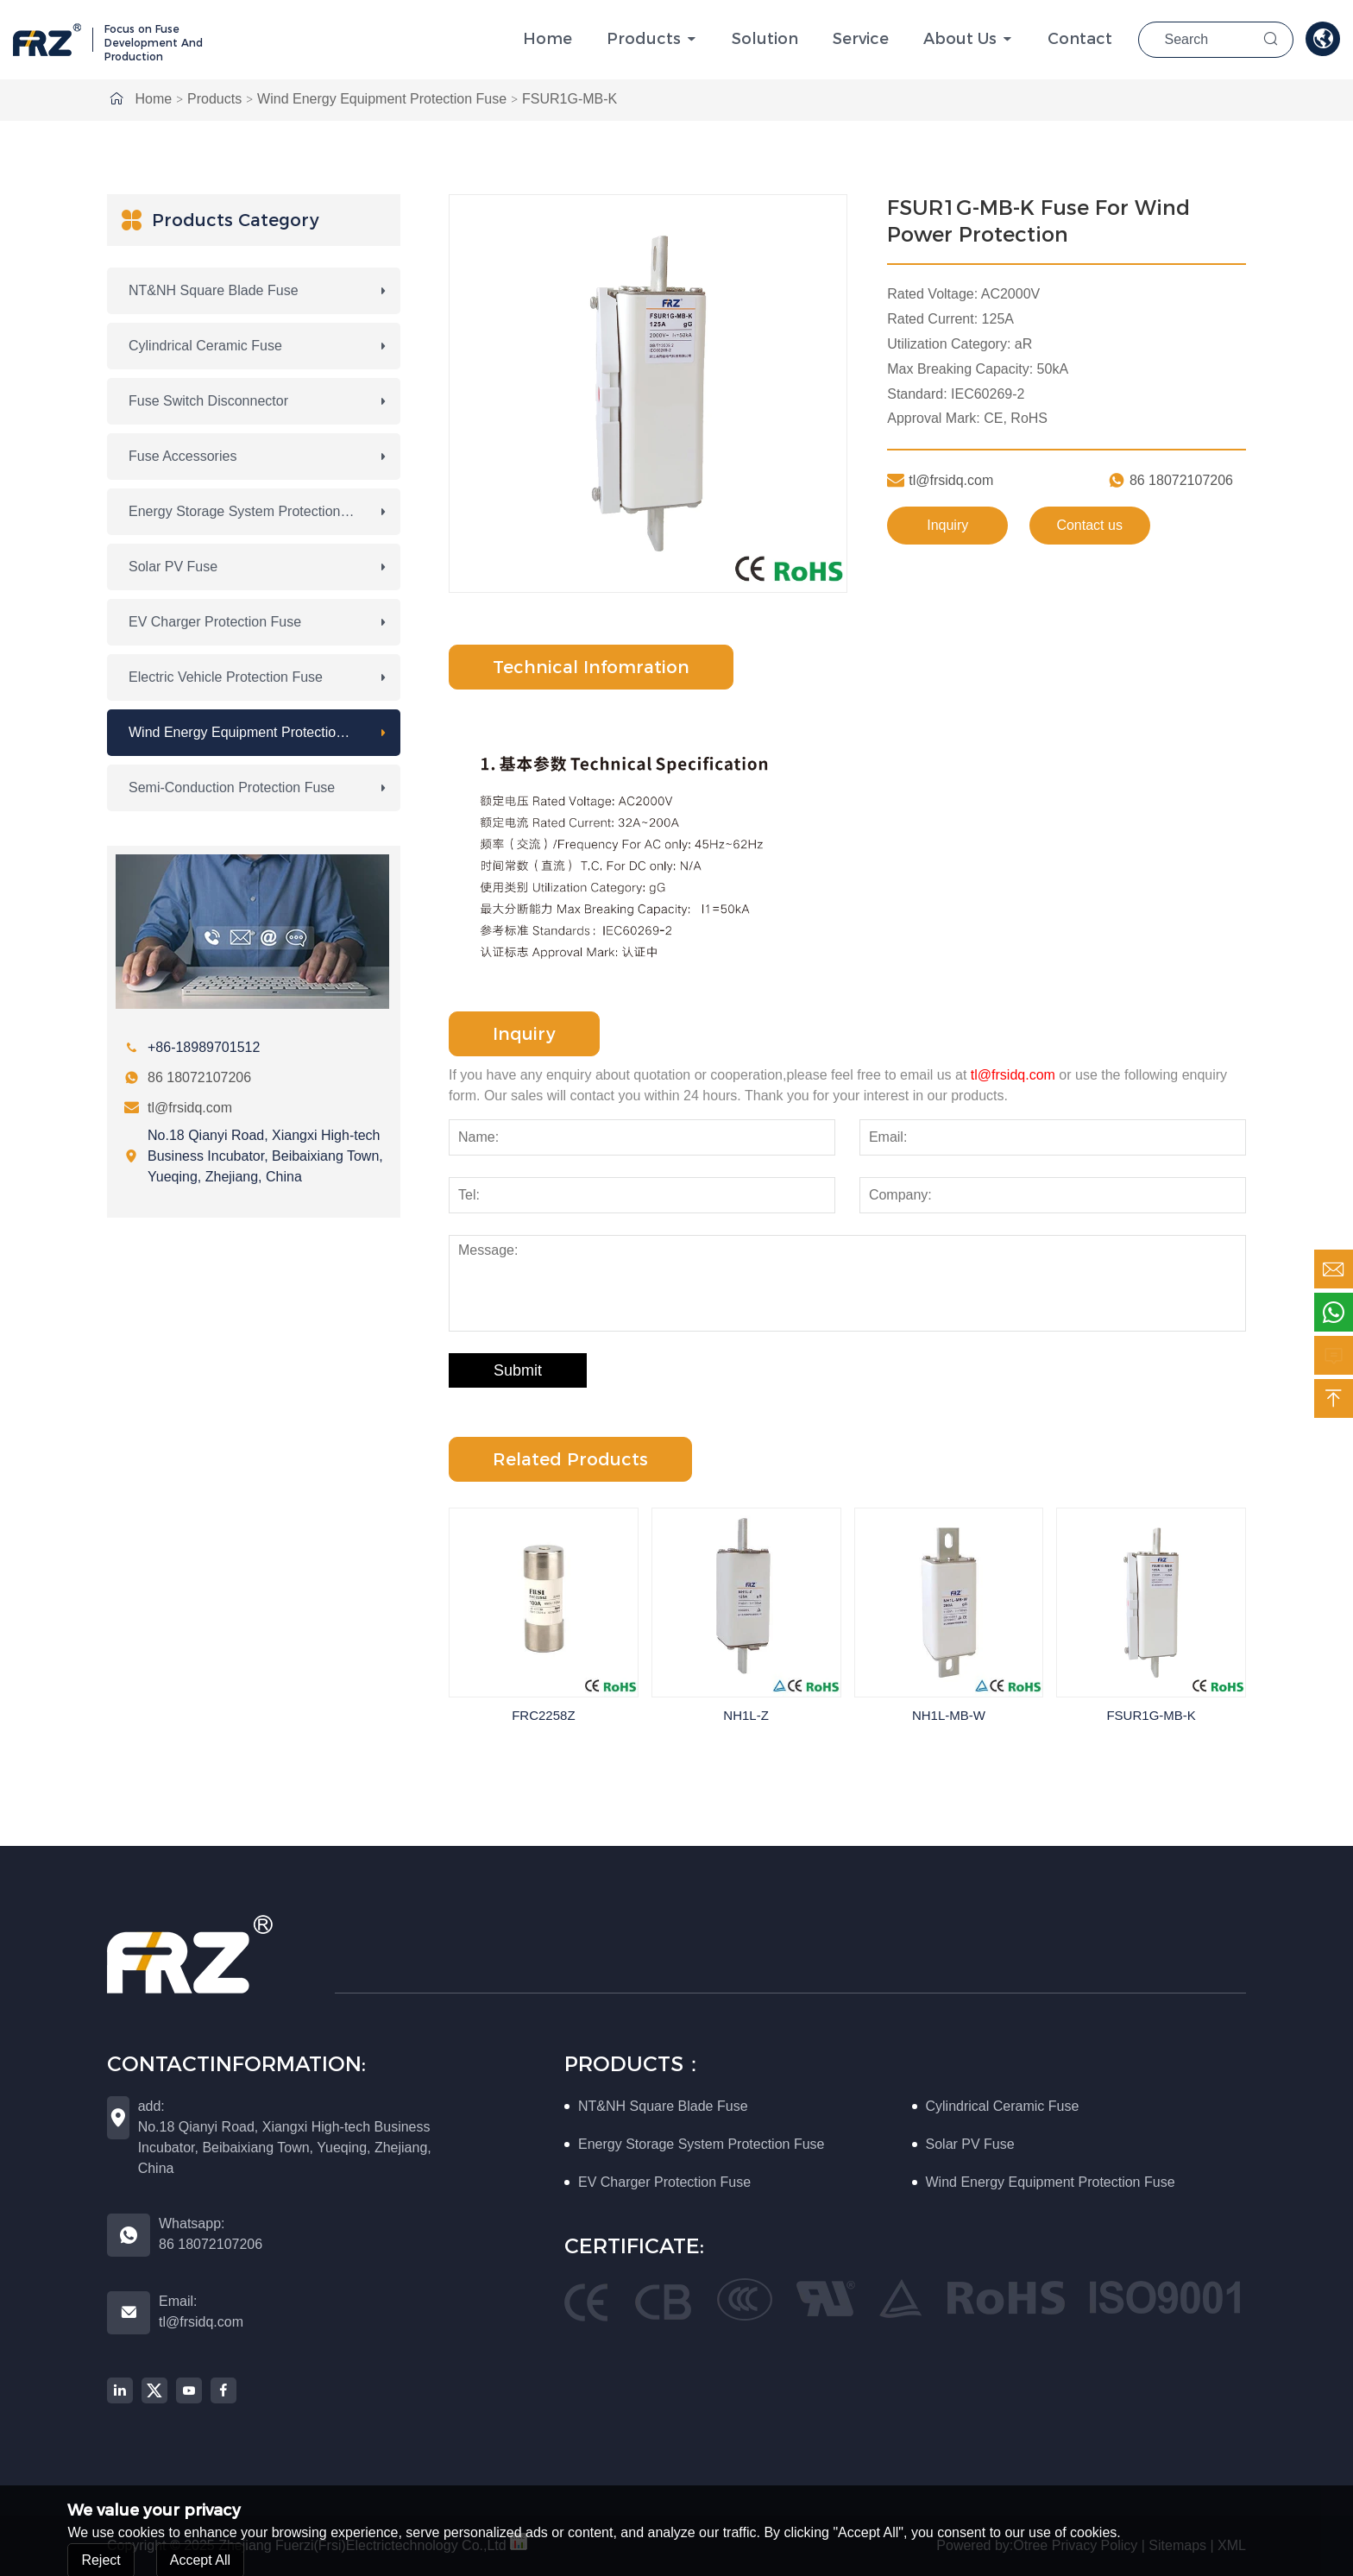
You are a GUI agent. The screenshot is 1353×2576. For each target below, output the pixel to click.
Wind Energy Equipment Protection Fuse (382, 98)
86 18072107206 (199, 1077)
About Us (960, 38)
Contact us (1089, 525)
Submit (518, 1370)
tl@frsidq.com (190, 1107)
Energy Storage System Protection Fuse (251, 511)
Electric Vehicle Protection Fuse (226, 677)
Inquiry (947, 525)
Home (547, 38)
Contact (1080, 38)
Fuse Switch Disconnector (208, 401)
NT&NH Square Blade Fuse (214, 290)
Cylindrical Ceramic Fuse (205, 345)
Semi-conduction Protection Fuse (232, 787)
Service (861, 38)
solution (765, 38)
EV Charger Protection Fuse (215, 621)
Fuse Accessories (182, 456)
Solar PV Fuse (173, 566)
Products (644, 38)
